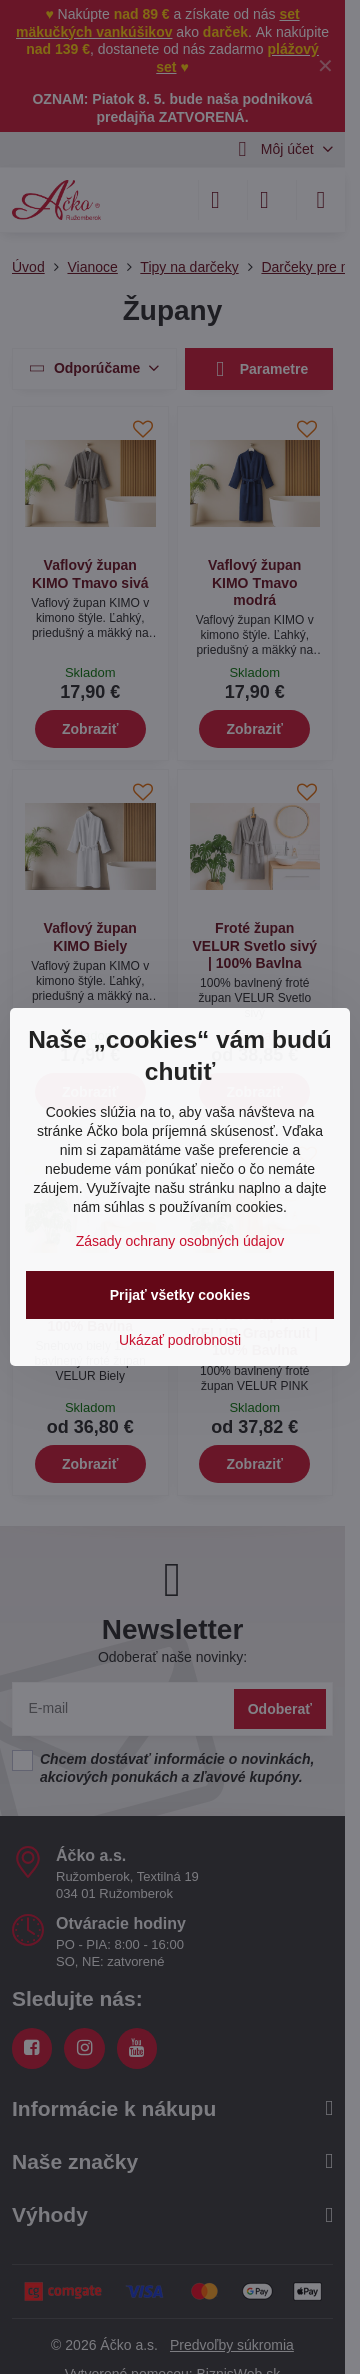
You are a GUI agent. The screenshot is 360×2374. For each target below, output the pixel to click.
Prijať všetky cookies (180, 1295)
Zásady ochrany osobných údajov (180, 1241)
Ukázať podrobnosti (180, 1340)
